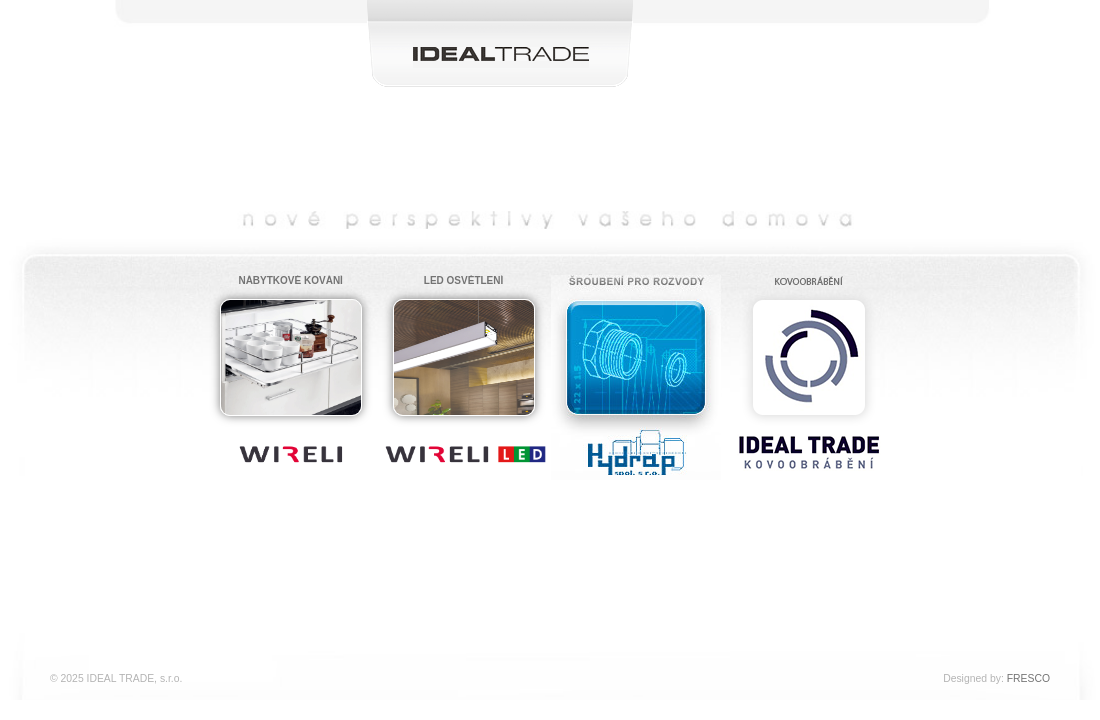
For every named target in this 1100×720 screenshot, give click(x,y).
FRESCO (1028, 678)
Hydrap (636, 346)
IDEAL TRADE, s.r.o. (500, 18)
